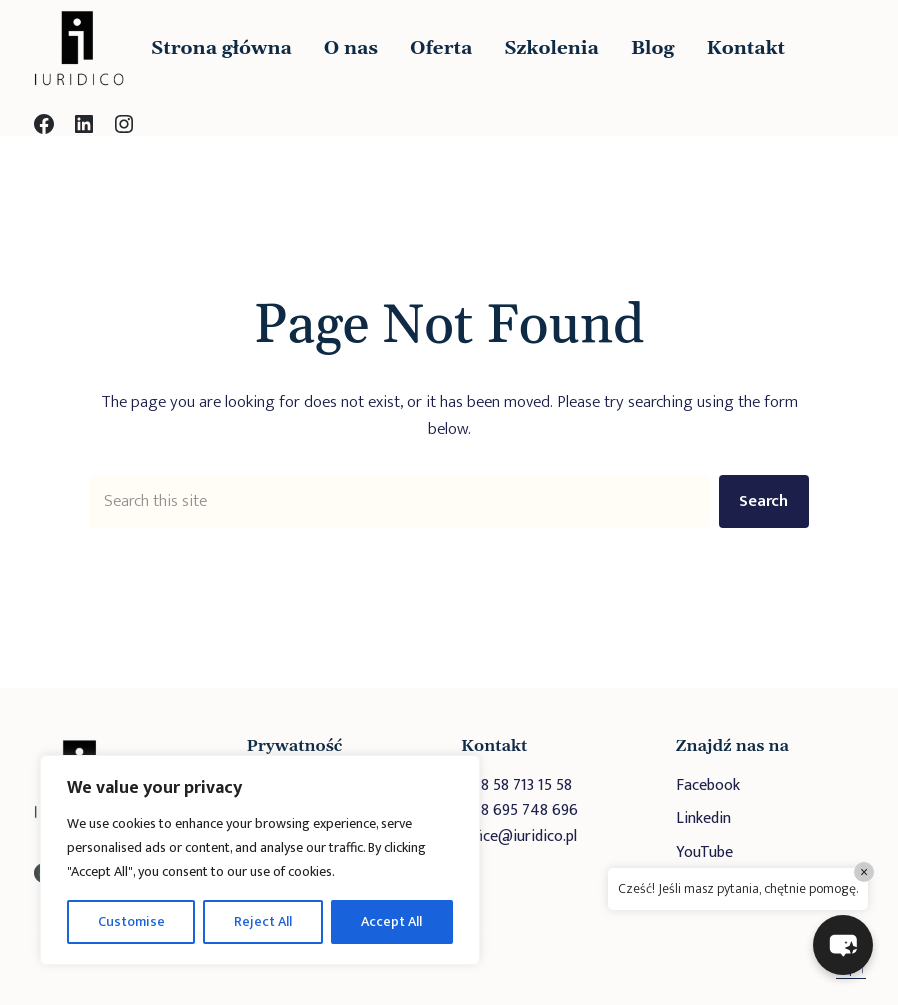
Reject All (263, 921)
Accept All (391, 921)
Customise (131, 921)
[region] (260, 860)
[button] (843, 945)
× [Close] (864, 872)
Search (763, 501)
